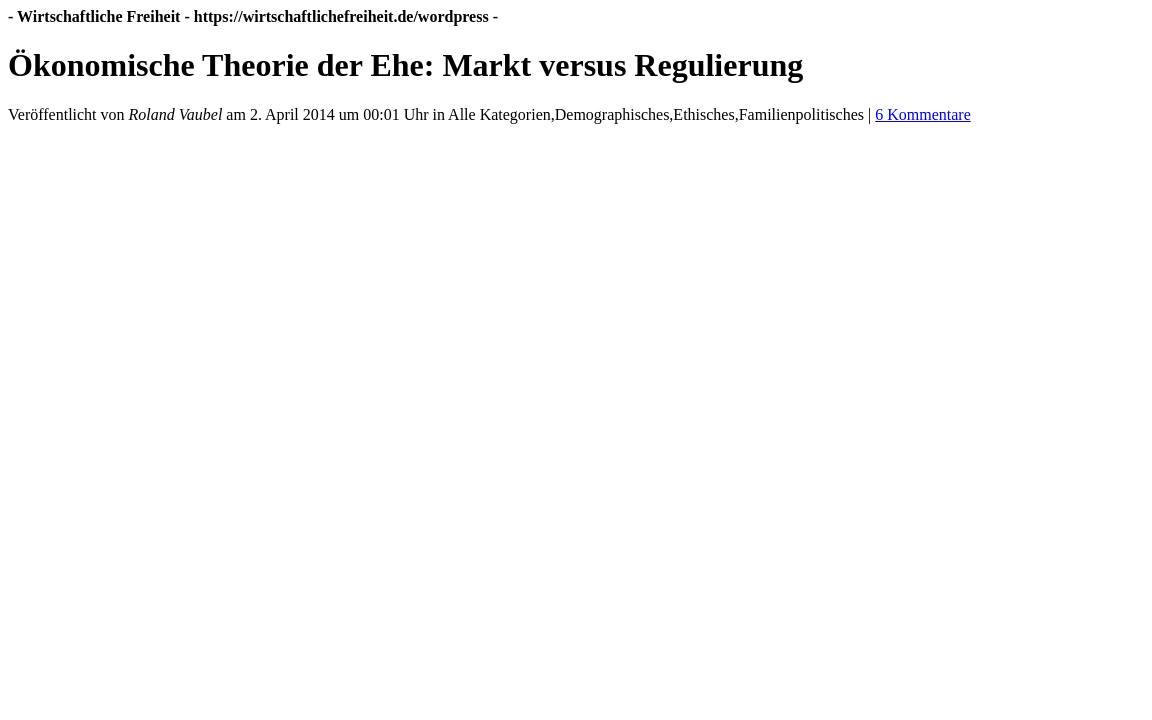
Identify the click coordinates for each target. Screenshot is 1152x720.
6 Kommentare (923, 114)
